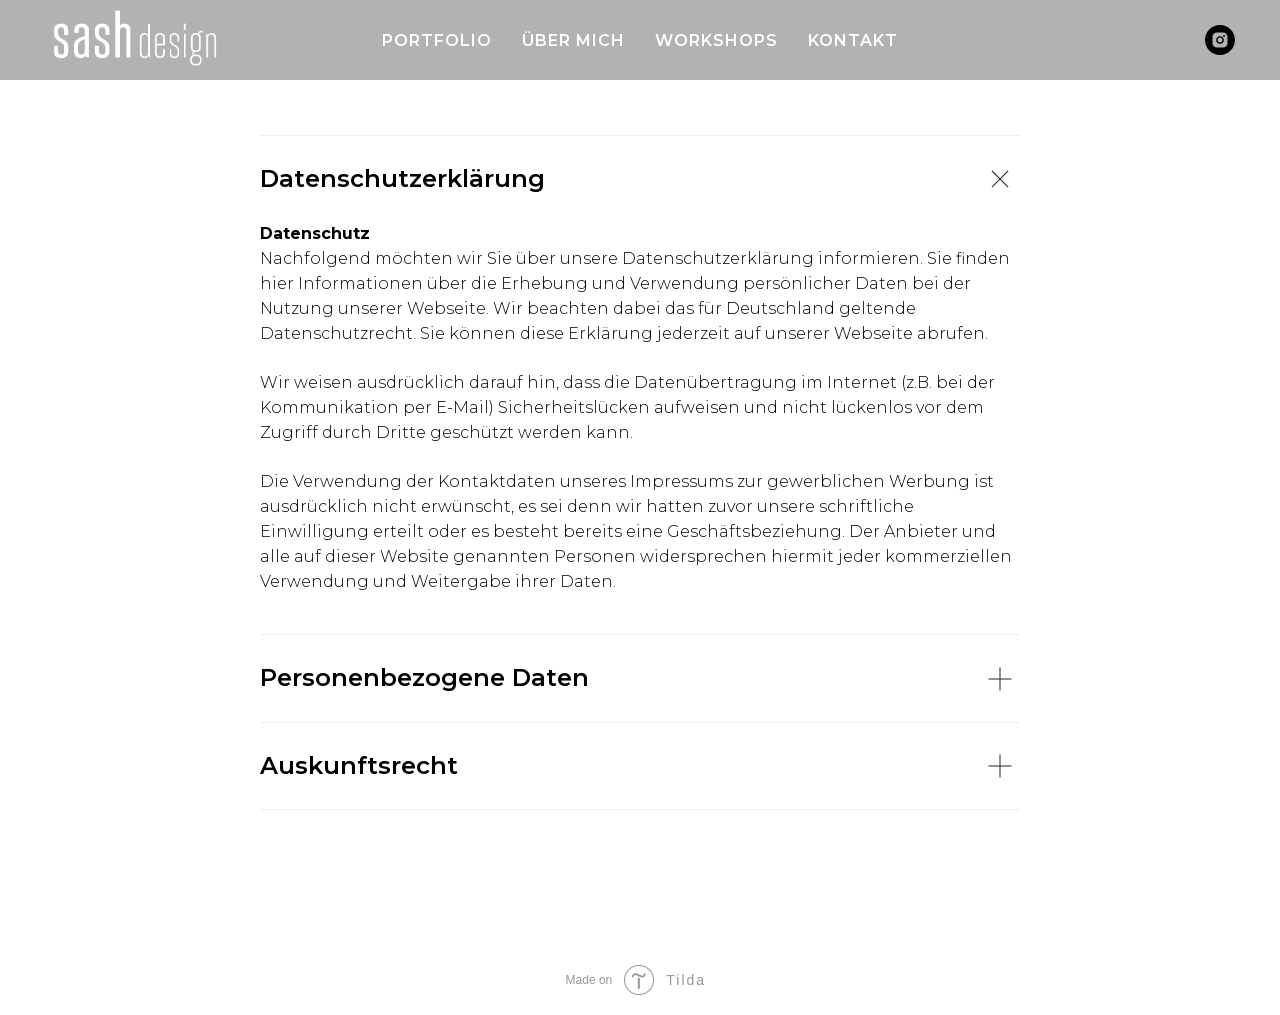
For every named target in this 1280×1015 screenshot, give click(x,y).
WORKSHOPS (716, 40)
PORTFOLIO (437, 40)
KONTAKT (853, 40)
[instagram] (1220, 40)
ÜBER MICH (573, 40)
